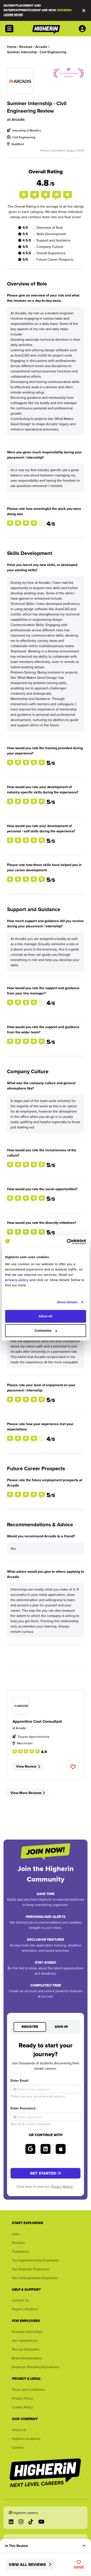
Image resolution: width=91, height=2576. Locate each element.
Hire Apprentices (25, 2340)
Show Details (67, 1302)
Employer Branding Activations (35, 2366)
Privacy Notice (62, 2186)
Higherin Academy (26, 2438)
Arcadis (18, 119)
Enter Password (24, 2108)
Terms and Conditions (28, 2389)
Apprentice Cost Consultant (37, 1721)
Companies (20, 2251)
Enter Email (20, 2080)
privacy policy (17, 1280)
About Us (19, 2429)
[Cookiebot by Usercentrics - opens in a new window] (67, 1242)
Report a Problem (25, 2309)
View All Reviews (30, 2564)
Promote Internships (27, 2331)
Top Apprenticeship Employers (35, 2260)
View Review (28, 1766)
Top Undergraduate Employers (35, 2277)
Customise (45, 1330)
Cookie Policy (22, 2407)
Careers (18, 2447)
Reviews (18, 2242)
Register (29, 2027)
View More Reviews (28, 1792)
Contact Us (20, 2300)
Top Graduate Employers (30, 2269)
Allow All (46, 1316)
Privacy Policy (22, 2398)
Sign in (61, 2027)
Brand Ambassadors (27, 2358)
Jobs (15, 2233)
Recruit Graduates (25, 2349)
